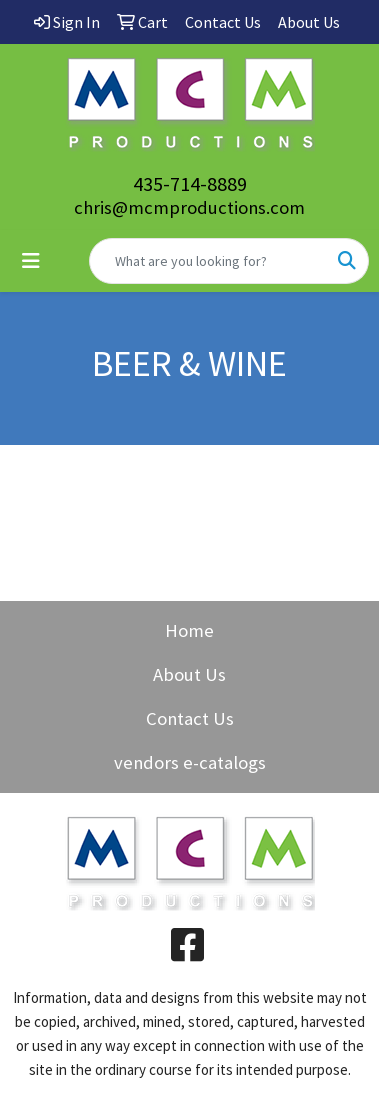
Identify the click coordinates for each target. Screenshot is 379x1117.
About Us (189, 674)
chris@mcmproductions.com (189, 207)
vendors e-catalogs (190, 762)
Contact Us (190, 718)
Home (189, 630)
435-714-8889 (190, 183)
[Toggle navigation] (31, 261)
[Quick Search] (208, 261)
